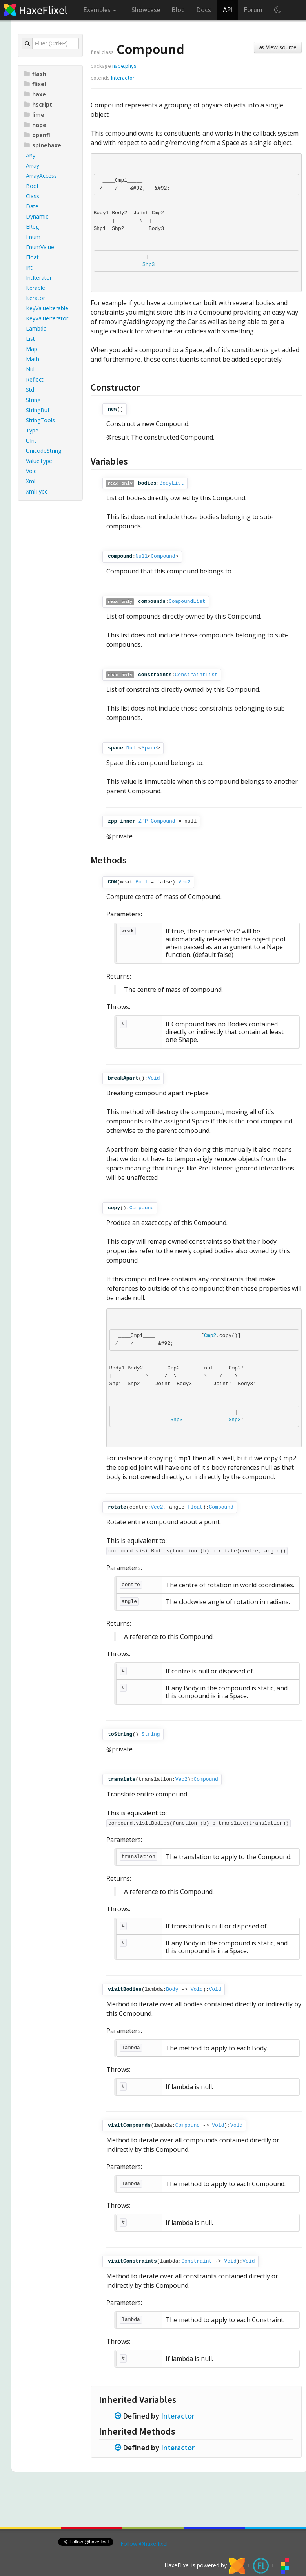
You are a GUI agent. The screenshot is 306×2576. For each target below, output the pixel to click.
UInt (31, 440)
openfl (37, 135)
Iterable (35, 287)
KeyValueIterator (47, 318)
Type (32, 430)
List (30, 338)
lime (34, 114)
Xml (30, 481)
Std (30, 389)
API (227, 9)
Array (32, 165)
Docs (204, 9)
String (33, 399)
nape (35, 124)
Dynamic (37, 216)
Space (149, 748)
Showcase (145, 9)
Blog (178, 9)
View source (278, 47)
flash (35, 74)
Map (31, 349)
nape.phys (124, 65)
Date (32, 206)
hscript (38, 104)
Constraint (196, 2261)
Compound (163, 556)
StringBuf (37, 410)
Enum (33, 237)
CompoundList (187, 601)
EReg (32, 226)
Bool (32, 186)
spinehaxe (42, 145)
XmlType (37, 491)
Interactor (123, 77)
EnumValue (40, 247)
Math (32, 359)
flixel (35, 84)
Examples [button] (100, 9)
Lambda (36, 328)
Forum (253, 9)
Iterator (35, 298)
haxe (35, 94)
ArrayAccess (41, 175)
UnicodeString (43, 450)
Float (32, 257)
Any (30, 155)
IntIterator (39, 277)
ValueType (39, 461)
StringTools (40, 420)
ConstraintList (196, 675)
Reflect (35, 379)
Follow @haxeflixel (144, 2543)
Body (172, 1989)
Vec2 (184, 882)
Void (31, 471)
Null (31, 369)
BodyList (172, 483)
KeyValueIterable (47, 308)
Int (29, 267)
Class (32, 196)
